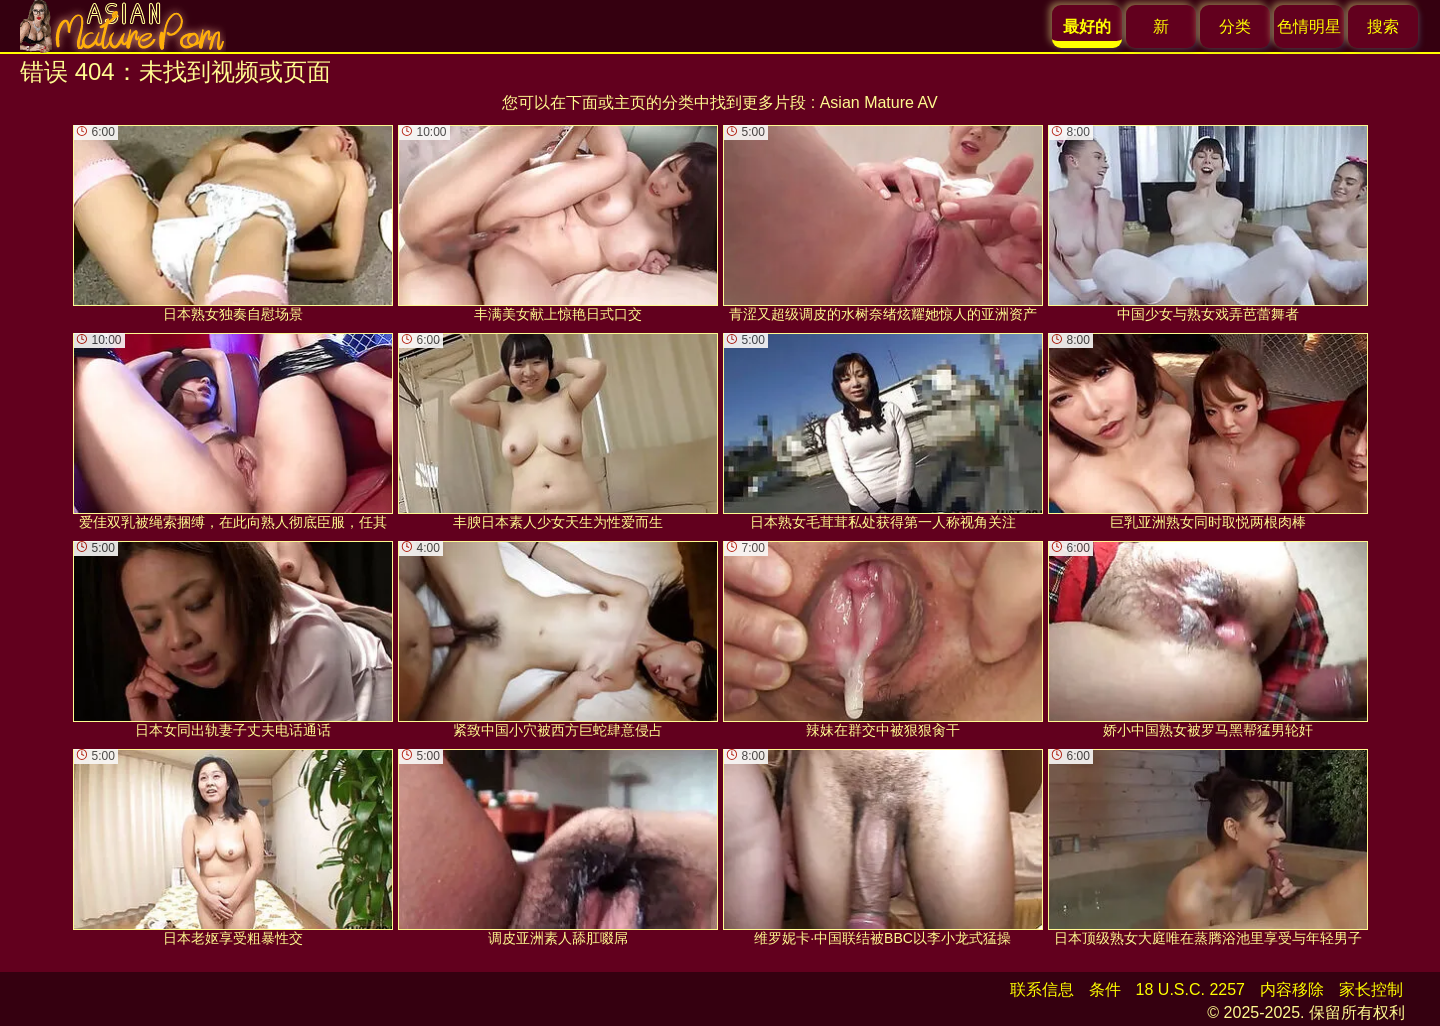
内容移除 (1292, 989)
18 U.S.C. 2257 (1190, 989)
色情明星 (1309, 26)
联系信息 (1042, 989)
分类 (1235, 26)
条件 (1105, 989)
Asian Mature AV (879, 102)
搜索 (1383, 26)
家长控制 (1371, 989)
